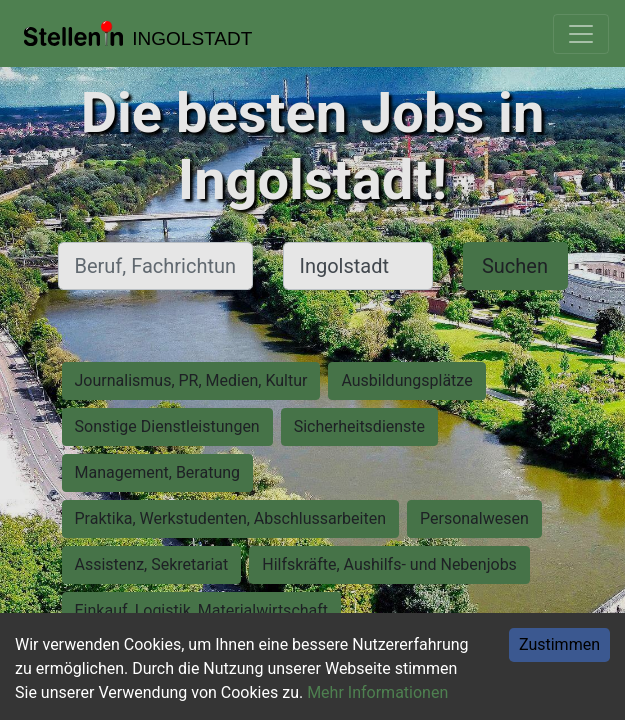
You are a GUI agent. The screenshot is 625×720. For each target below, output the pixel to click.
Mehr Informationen (377, 692)
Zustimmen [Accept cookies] (559, 644)
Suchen (515, 266)
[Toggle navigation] (581, 34)
